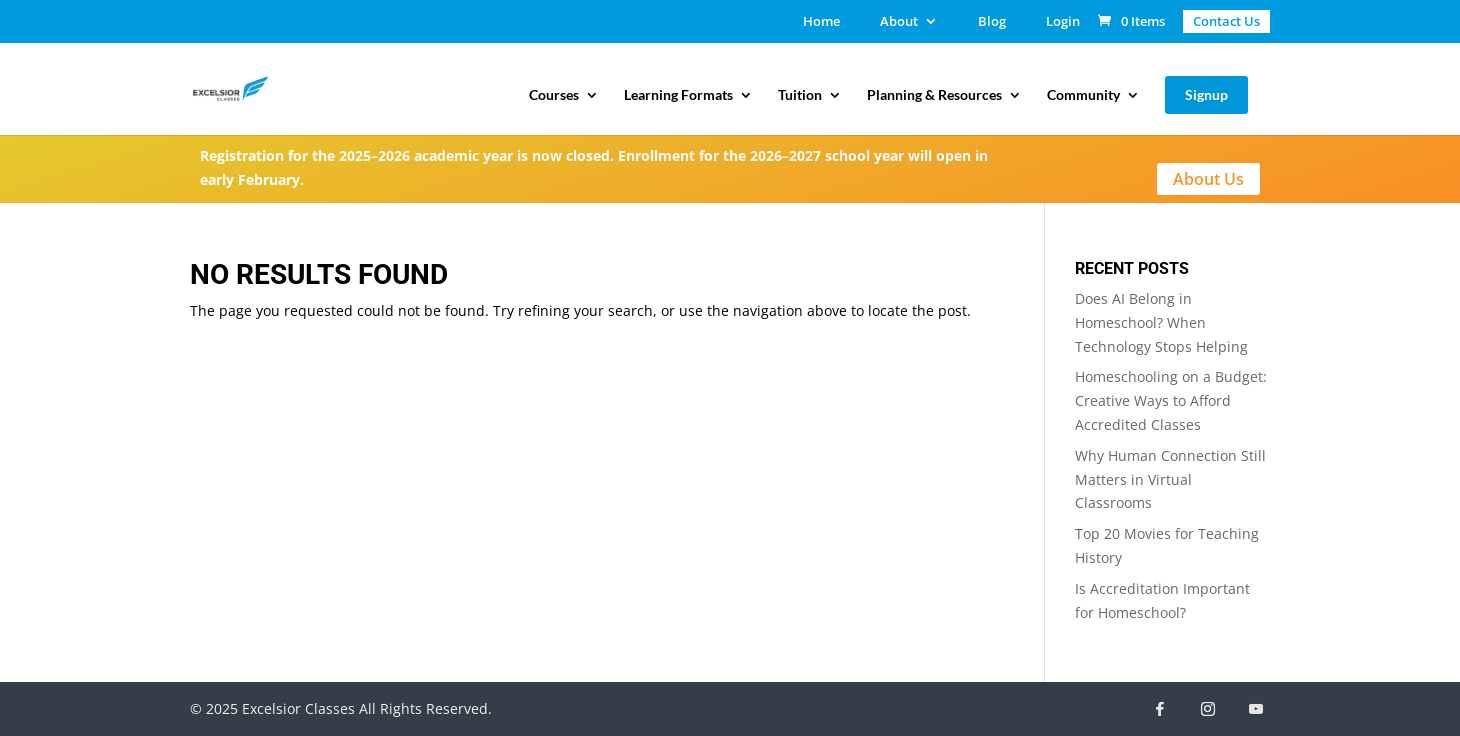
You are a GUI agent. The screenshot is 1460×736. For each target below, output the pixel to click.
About (899, 22)
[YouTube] (1256, 709)
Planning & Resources (934, 95)
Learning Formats (678, 95)
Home (821, 22)
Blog (992, 22)
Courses (554, 95)
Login (1063, 22)
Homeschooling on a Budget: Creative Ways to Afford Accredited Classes (1171, 400)
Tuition (800, 95)
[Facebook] (1160, 709)
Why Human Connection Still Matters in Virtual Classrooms (1170, 479)
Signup (1206, 94)
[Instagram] (1208, 709)
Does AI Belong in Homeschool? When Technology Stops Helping (1161, 322)
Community (1083, 95)
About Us (1208, 179)
